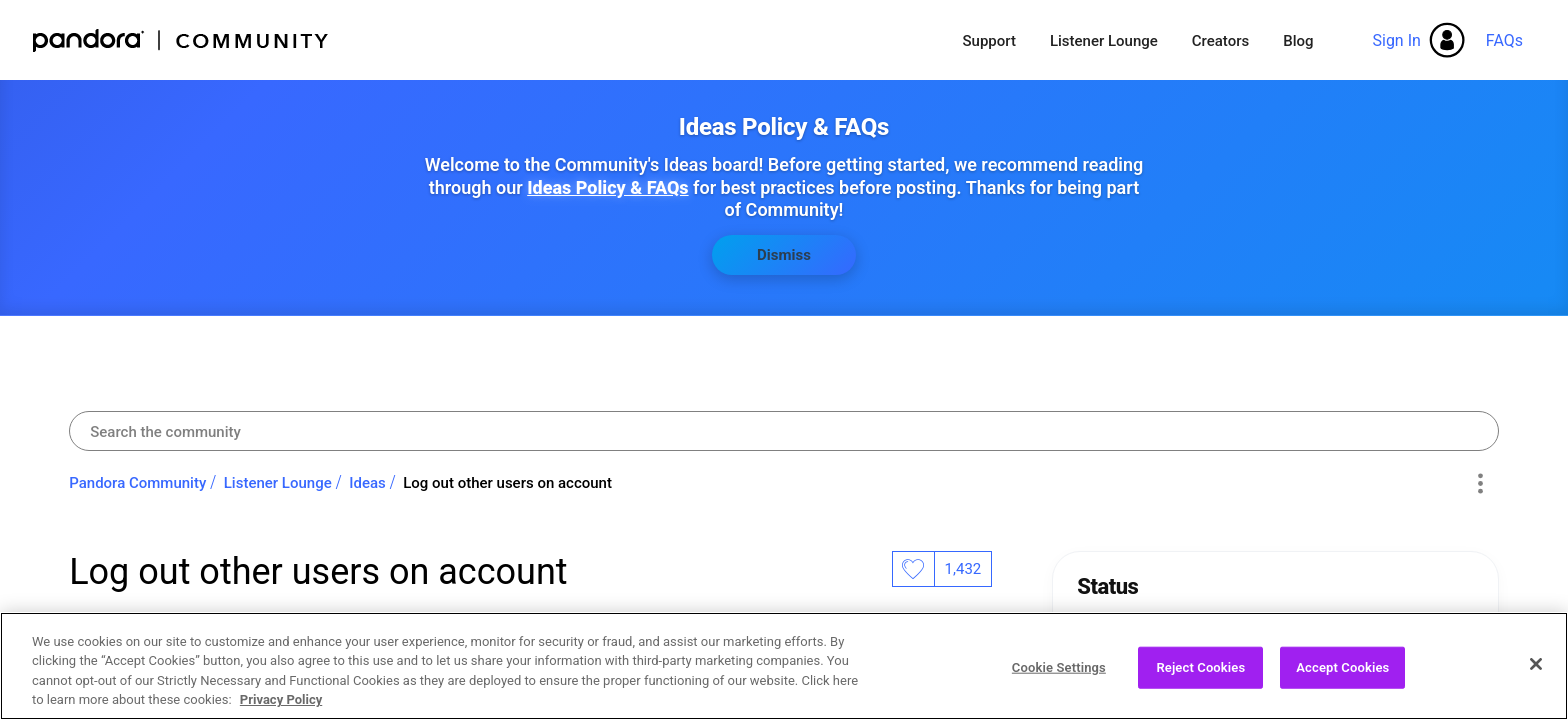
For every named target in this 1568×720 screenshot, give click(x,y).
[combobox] (784, 431)
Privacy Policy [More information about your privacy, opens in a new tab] (281, 704)
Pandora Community (181, 40)
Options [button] (1480, 484)
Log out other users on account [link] (507, 483)
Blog (1298, 41)
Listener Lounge (1104, 41)
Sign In (1396, 40)
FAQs (1504, 40)
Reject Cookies (1200, 671)
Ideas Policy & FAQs (607, 187)
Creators (1220, 41)
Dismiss (784, 255)
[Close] (1536, 668)
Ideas (367, 483)
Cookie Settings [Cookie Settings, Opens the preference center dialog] (1059, 671)
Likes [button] (913, 569)
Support (988, 41)
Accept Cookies (1342, 671)
